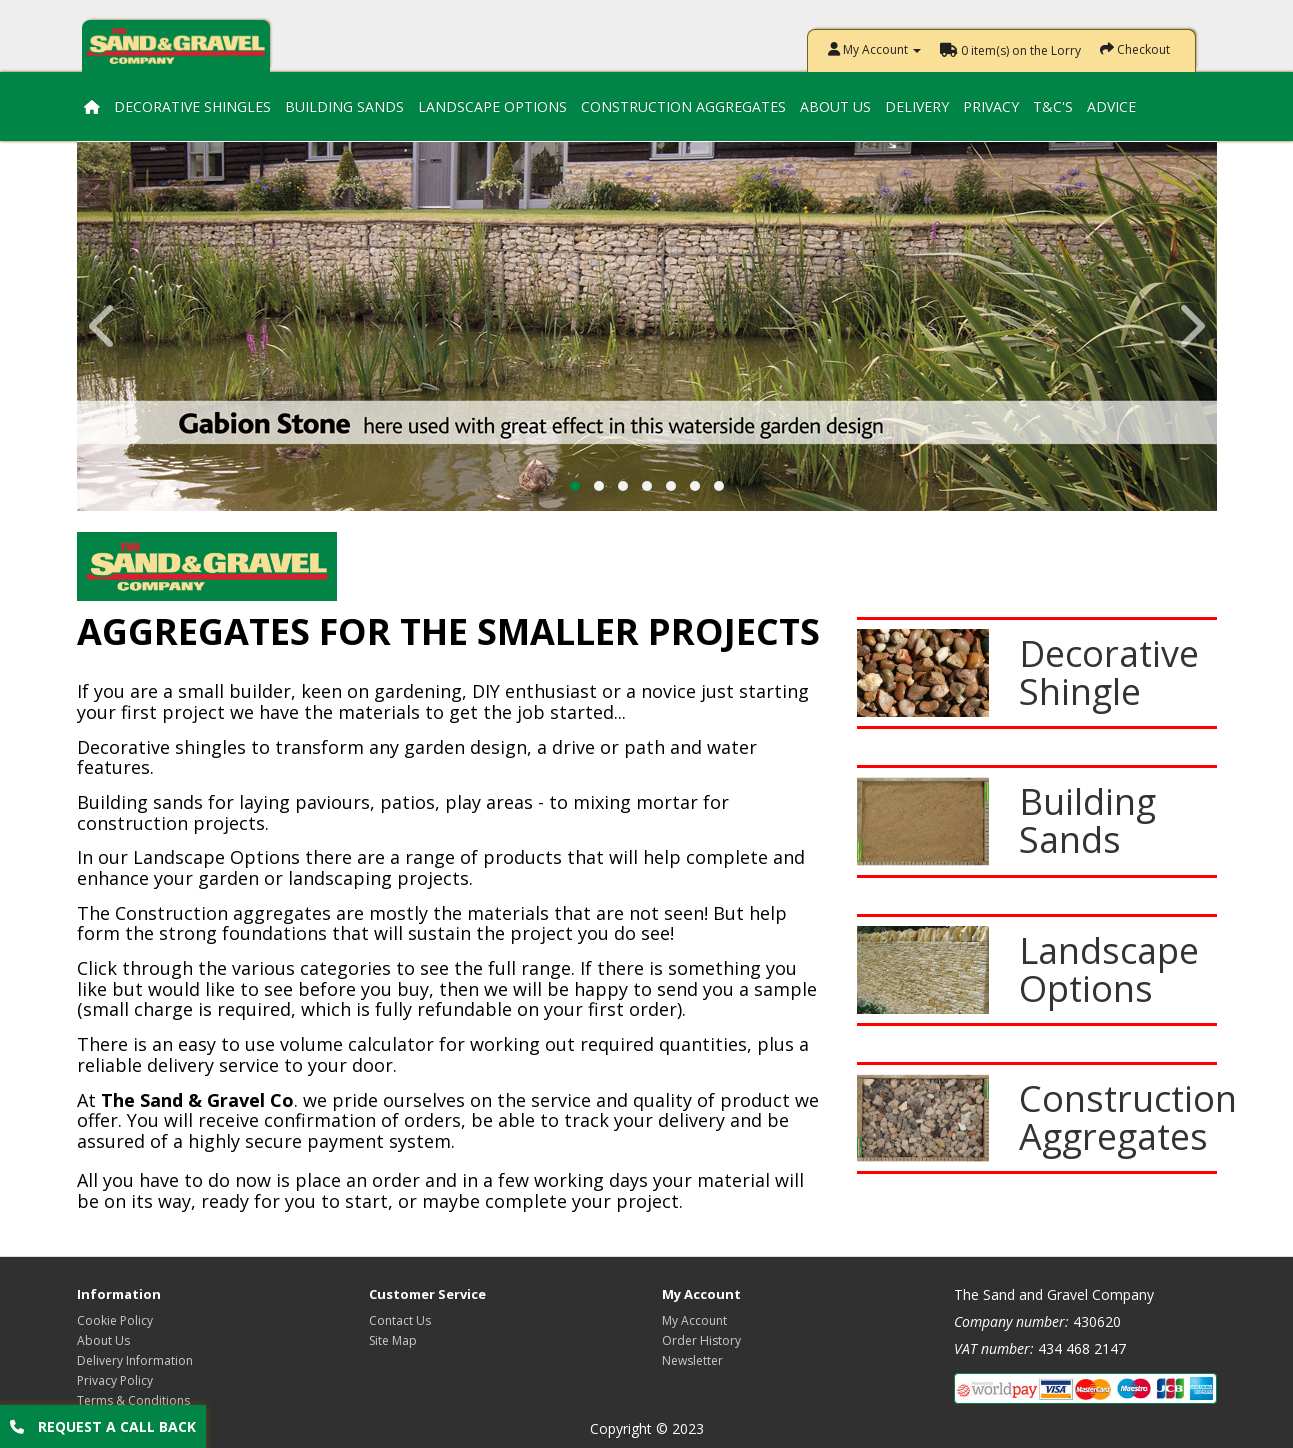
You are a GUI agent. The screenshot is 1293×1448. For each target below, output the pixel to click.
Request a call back (103, 1426)
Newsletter (692, 1360)
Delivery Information (135, 1360)
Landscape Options (492, 106)
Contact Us (400, 1320)
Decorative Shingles (192, 106)
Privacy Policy (115, 1380)
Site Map (393, 1340)
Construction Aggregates (683, 106)
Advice (1111, 106)
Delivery (917, 106)
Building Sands (344, 106)
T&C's (1053, 106)
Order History (701, 1340)
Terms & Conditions (133, 1400)
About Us (835, 106)
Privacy (991, 106)
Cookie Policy (115, 1320)
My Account (694, 1320)
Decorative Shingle (1109, 672)
